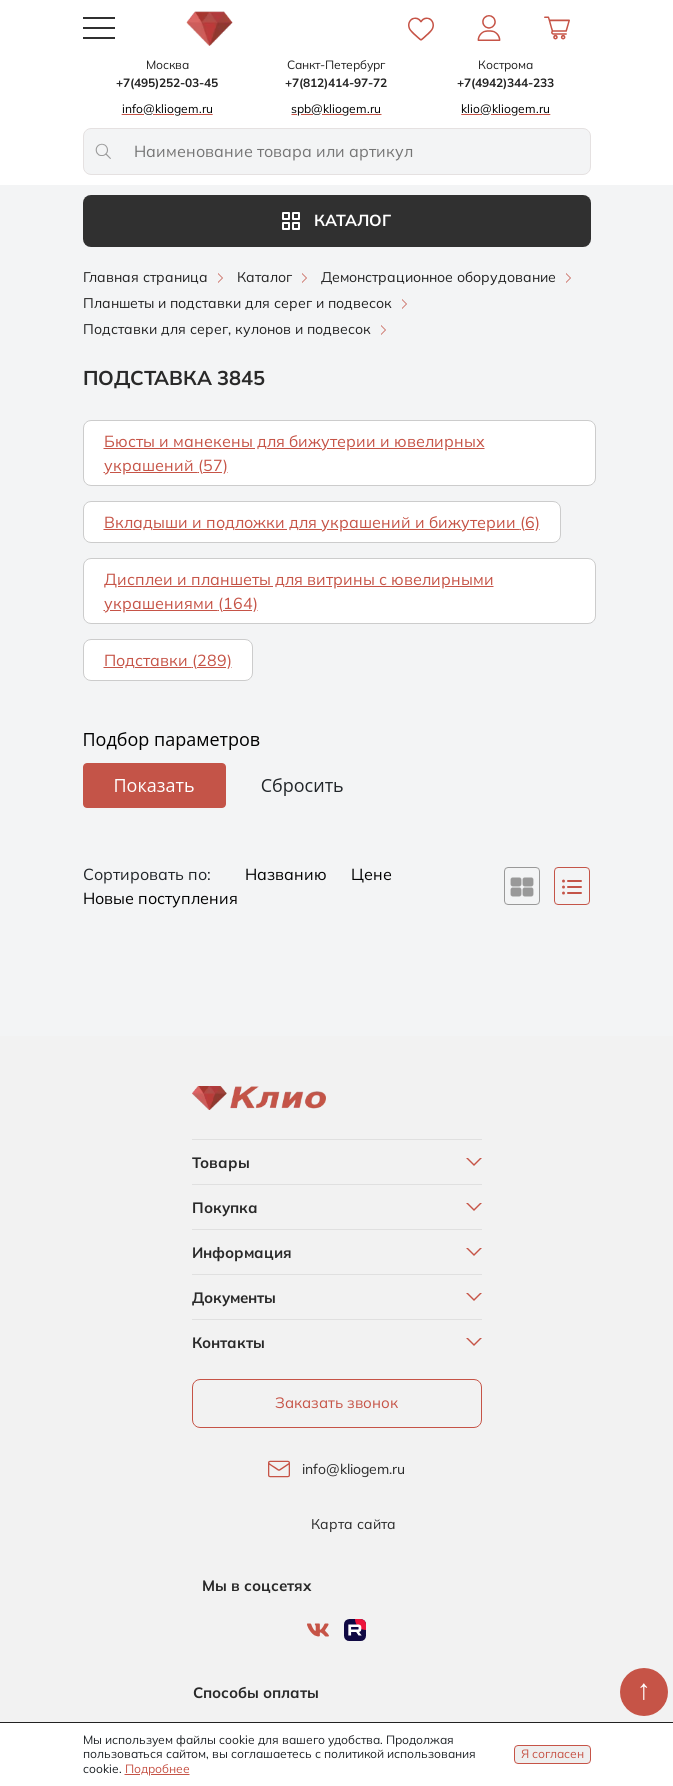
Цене (371, 874)
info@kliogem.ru (353, 1469)
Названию (288, 874)
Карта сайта (353, 1524)
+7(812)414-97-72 (336, 82)
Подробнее (157, 1768)
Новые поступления (160, 898)
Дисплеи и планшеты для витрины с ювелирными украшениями (299, 591)
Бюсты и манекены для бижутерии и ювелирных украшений (294, 453)
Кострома (505, 64)
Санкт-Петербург (336, 64)
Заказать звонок (336, 1402)
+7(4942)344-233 (505, 82)
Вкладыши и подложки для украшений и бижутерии (322, 522)
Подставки (168, 660)
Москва (167, 64)
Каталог (336, 220)
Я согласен (552, 1753)
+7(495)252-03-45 (167, 82)
